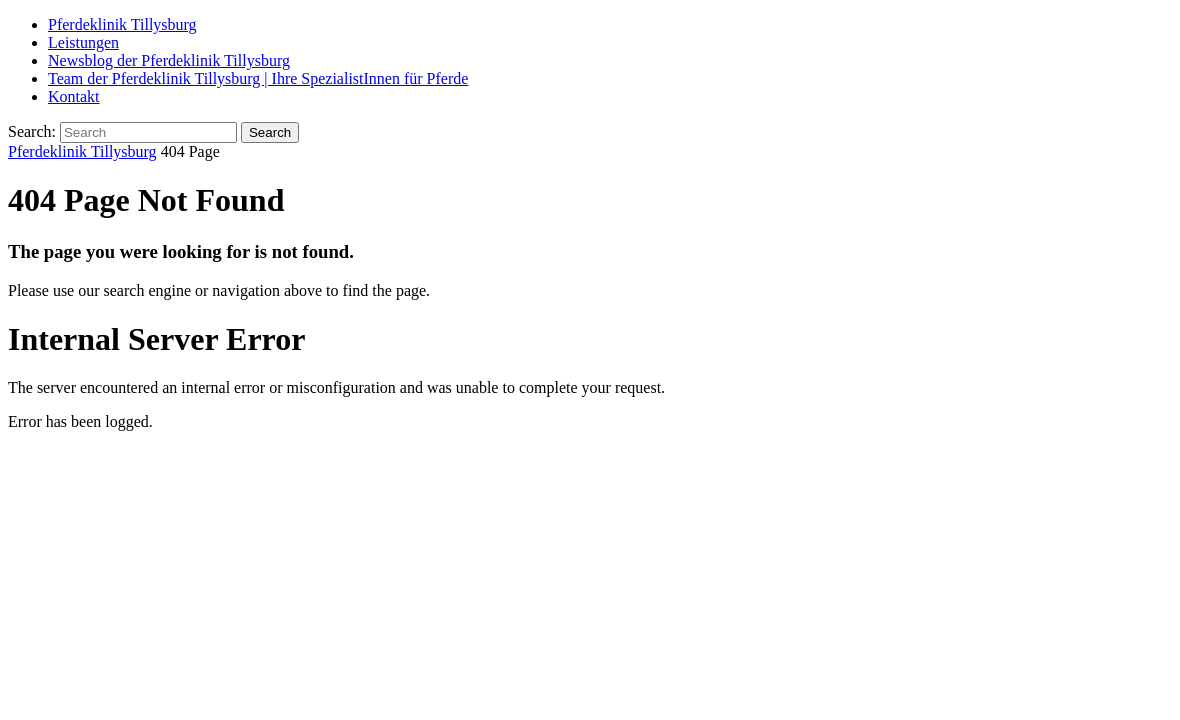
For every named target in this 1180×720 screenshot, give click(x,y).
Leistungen (83, 42)
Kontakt (74, 96)
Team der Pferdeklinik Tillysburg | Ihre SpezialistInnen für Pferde (258, 78)
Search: (32, 131)
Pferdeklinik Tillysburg (122, 24)
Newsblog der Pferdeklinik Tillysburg (169, 60)
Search (270, 132)
